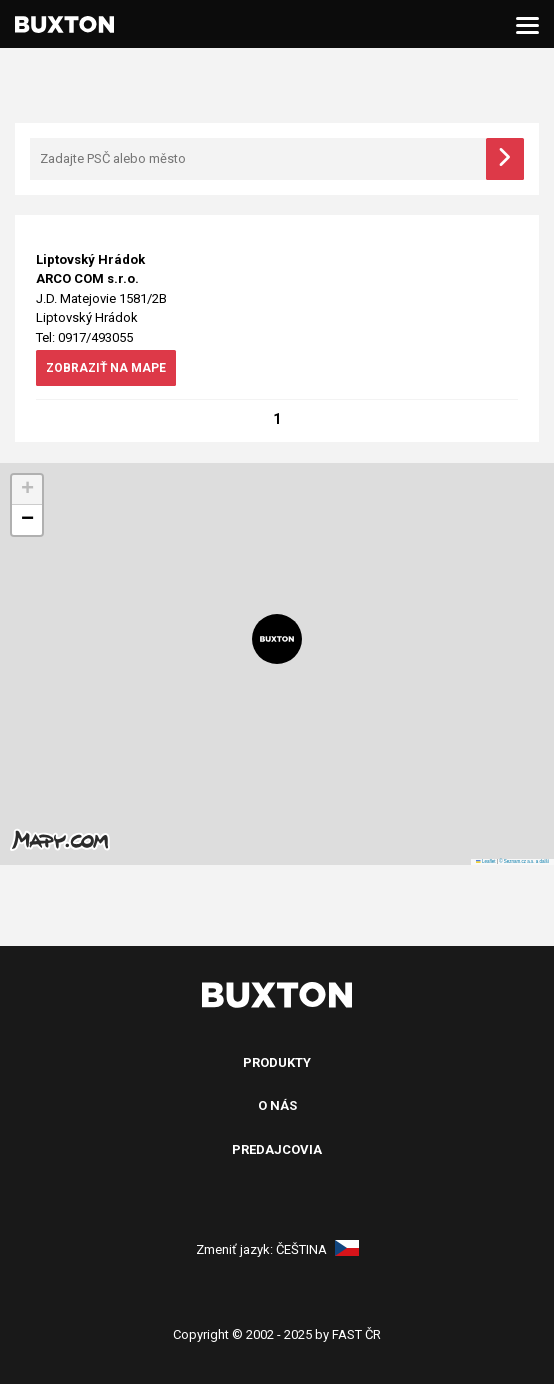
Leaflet (485, 861)
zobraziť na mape (106, 368)
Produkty (277, 1062)
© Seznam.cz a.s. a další (524, 861)
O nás (277, 1105)
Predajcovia (277, 1149)
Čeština (317, 1249)
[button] (277, 639)
